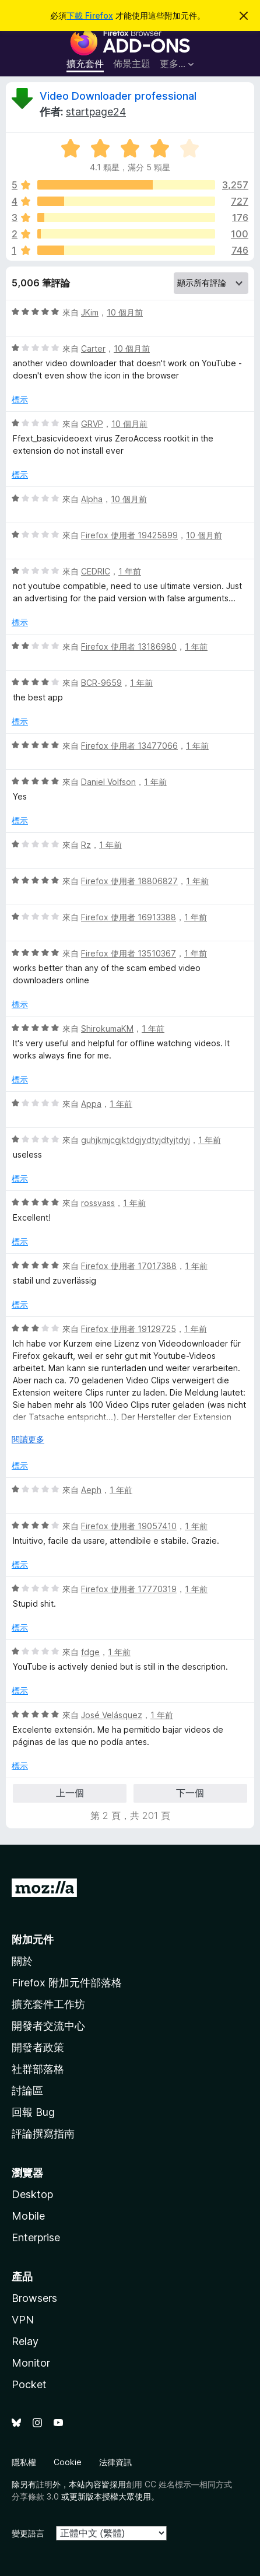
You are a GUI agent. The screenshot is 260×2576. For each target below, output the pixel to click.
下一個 (190, 1793)
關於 (22, 1961)
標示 (20, 399)
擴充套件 (85, 63)
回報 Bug (33, 2112)
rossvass (98, 1203)
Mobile (28, 2216)
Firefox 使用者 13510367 (128, 953)
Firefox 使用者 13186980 (129, 646)
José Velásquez (111, 1715)
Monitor (31, 2363)
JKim (90, 312)
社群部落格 (38, 2069)
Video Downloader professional (118, 96)
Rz (86, 845)
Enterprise (36, 2237)
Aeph (91, 1490)
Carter (93, 348)
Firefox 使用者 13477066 (129, 746)
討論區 (27, 2090)
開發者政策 (38, 2047)
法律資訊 (115, 2462)
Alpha (92, 499)
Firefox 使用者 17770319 (129, 1589)
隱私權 (24, 2462)
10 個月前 (125, 312)
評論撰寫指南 (43, 2134)
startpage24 (96, 112)
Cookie (68, 2462)
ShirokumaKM (107, 1028)
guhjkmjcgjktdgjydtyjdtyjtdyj (135, 1140)
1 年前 (129, 571)
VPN (23, 2320)
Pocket (29, 2384)
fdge (90, 1652)
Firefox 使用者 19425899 (129, 535)
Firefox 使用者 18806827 (129, 881)
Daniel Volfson (108, 782)
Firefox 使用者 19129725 (128, 1329)
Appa (91, 1104)
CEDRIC (95, 571)
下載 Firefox (89, 15)
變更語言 (28, 2533)
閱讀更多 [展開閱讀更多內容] (28, 1439)
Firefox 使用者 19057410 (129, 1526)
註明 (44, 2484)
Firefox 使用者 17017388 (129, 1266)
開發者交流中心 (48, 2026)
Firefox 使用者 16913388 (128, 917)
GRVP (92, 424)
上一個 (70, 1793)
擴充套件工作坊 (48, 2004)
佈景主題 (131, 63)
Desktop (32, 2194)
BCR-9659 (101, 683)
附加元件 (33, 1939)
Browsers (34, 2298)
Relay (25, 2341)
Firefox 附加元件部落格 (67, 1982)
